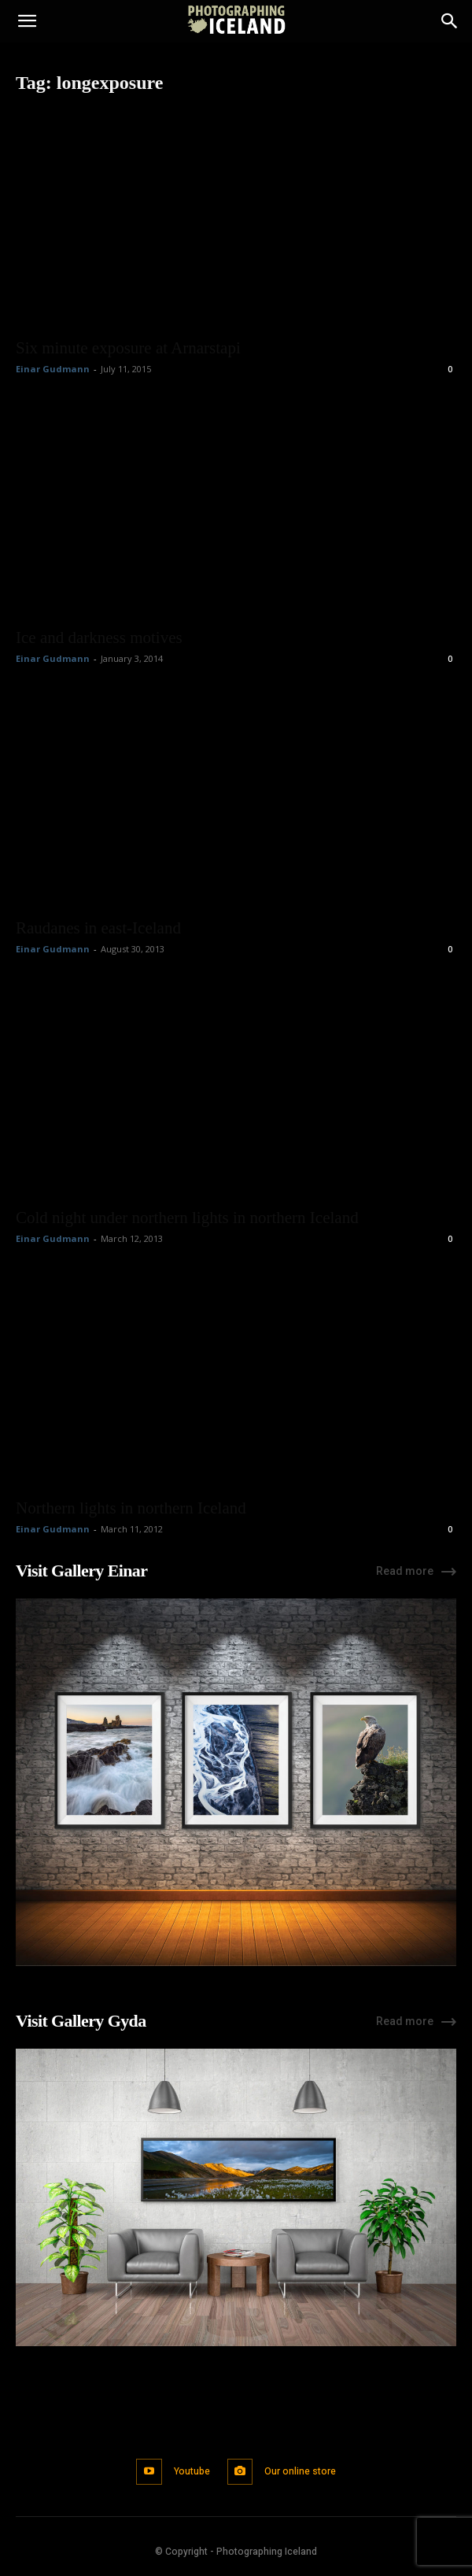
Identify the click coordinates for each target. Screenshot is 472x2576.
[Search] (450, 21)
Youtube (192, 2471)
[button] (27, 21)
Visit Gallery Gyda (81, 2021)
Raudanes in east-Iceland (98, 927)
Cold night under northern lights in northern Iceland (187, 1217)
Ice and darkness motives (99, 637)
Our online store (300, 2471)
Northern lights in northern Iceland (131, 1508)
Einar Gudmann (53, 369)
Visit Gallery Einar (81, 1570)
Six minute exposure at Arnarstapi (128, 347)
